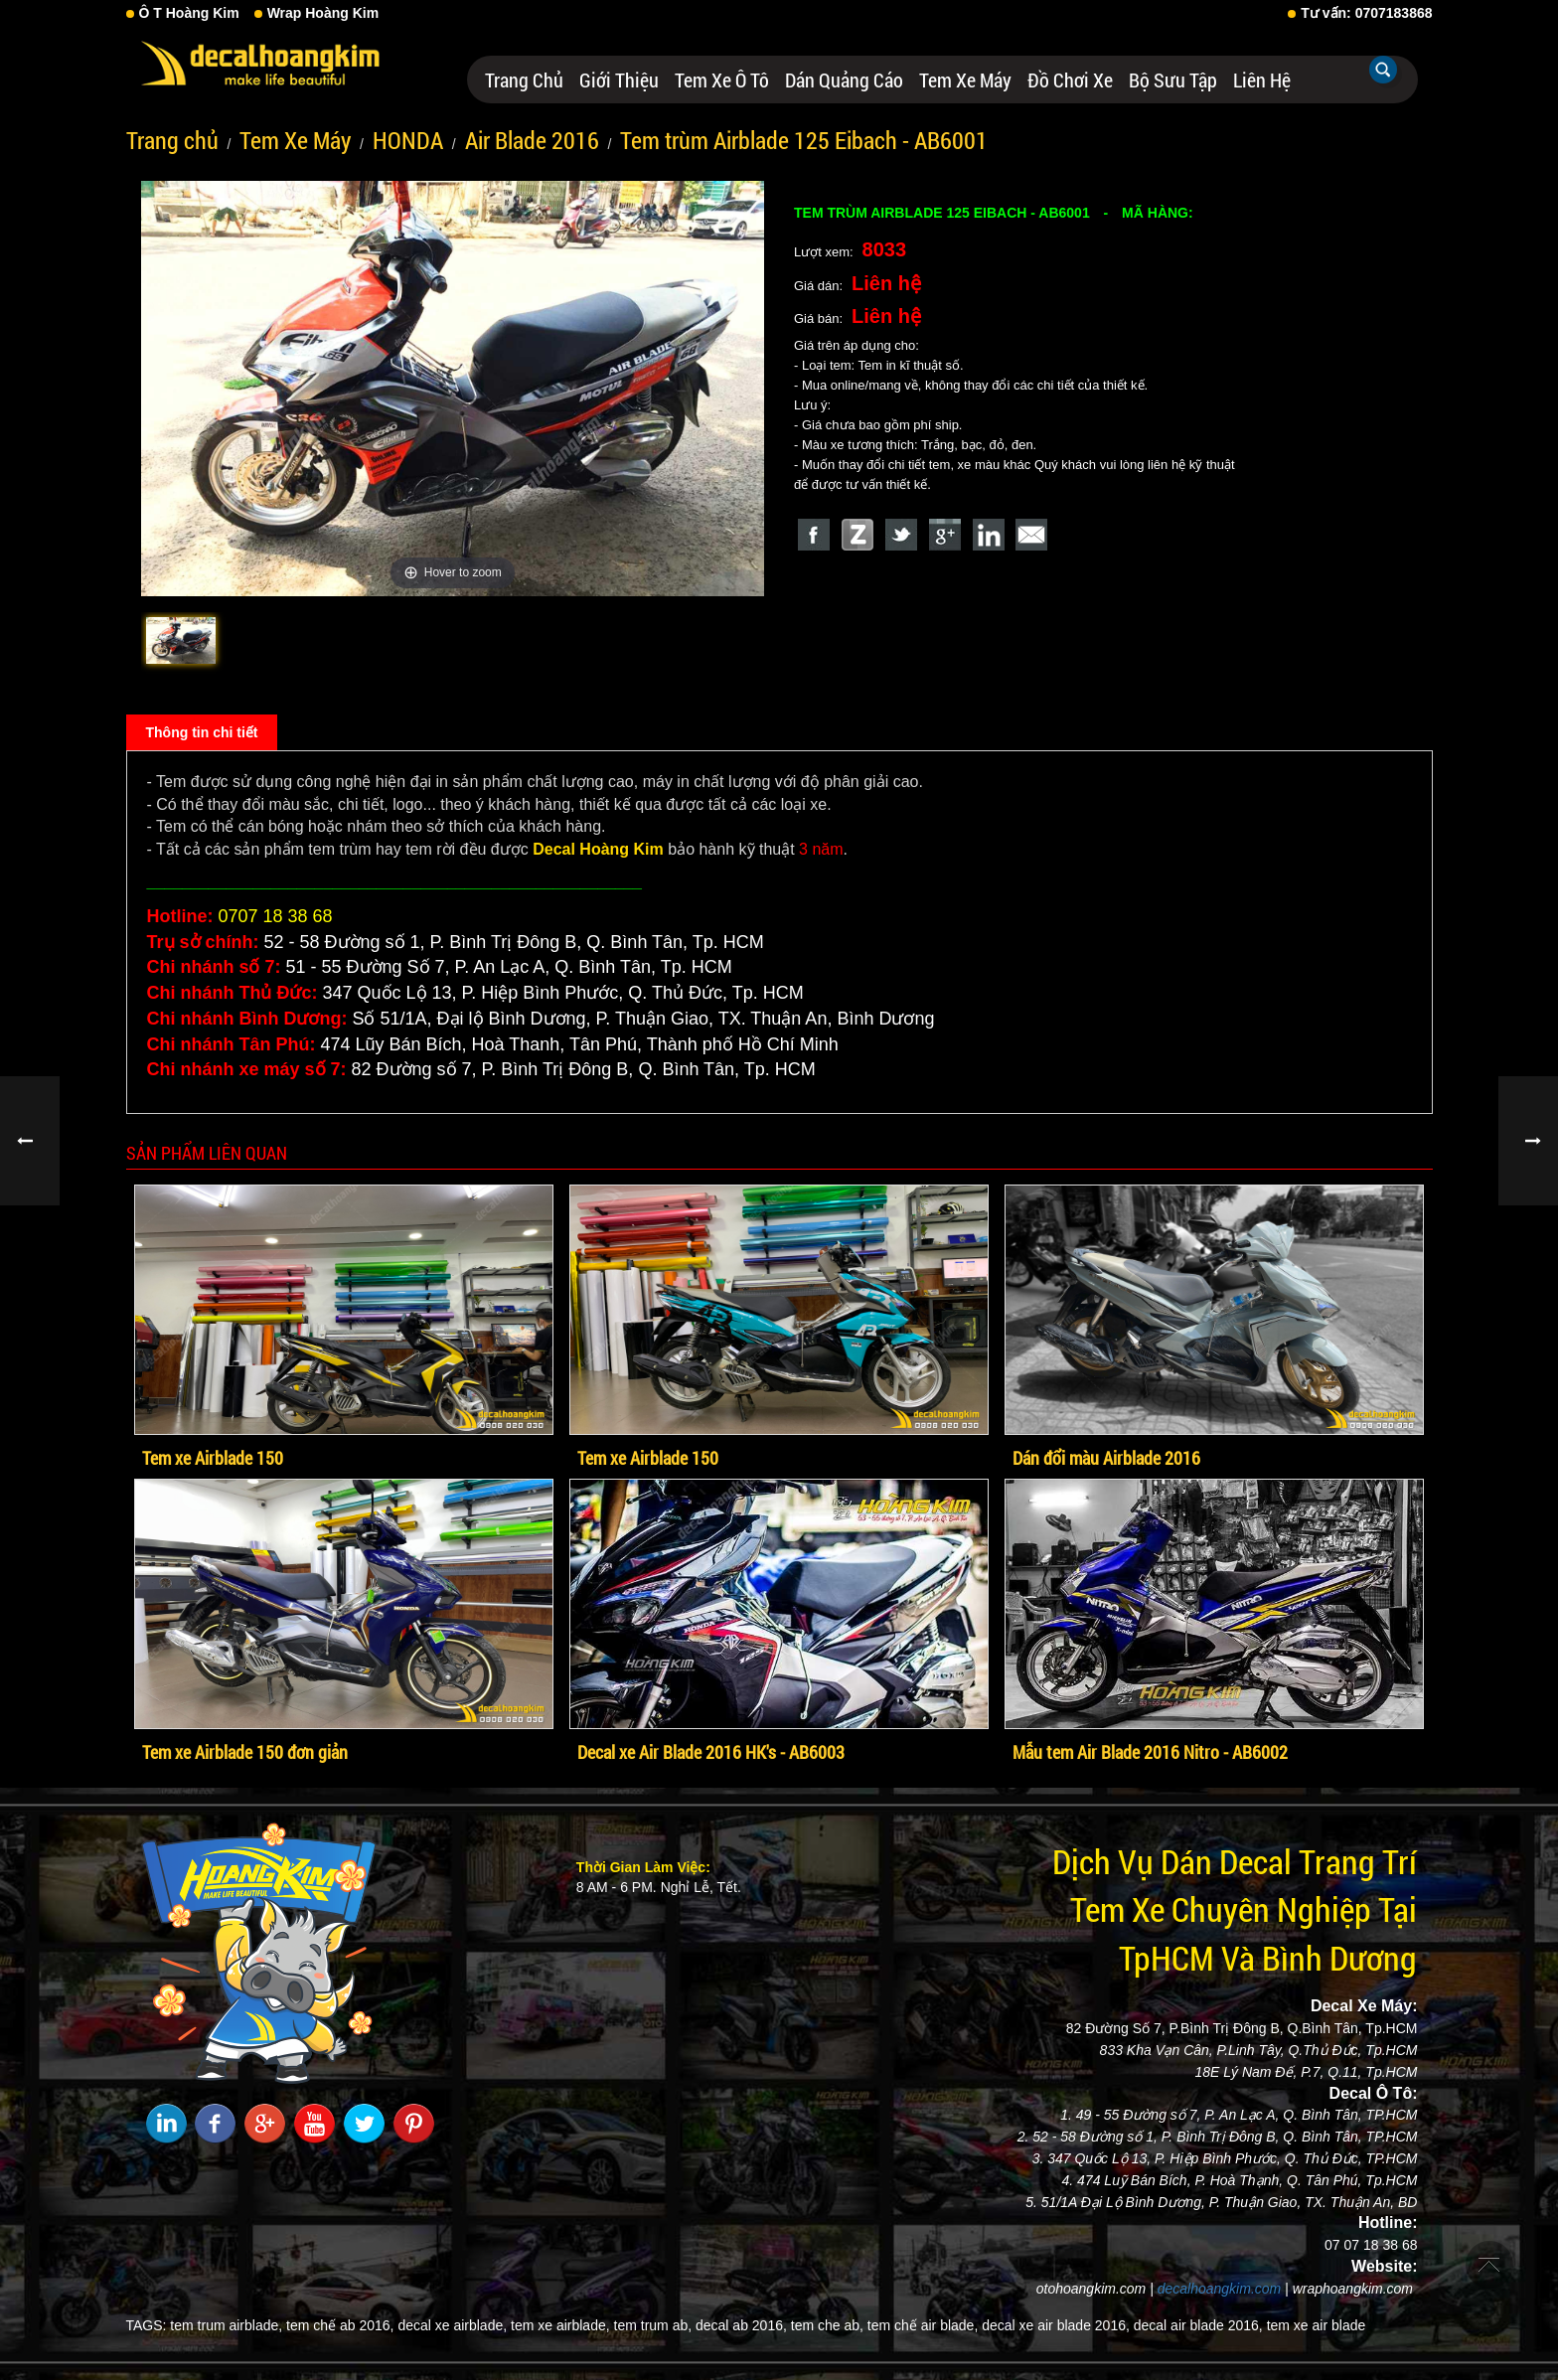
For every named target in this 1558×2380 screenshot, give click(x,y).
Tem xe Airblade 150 (212, 1458)
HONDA (408, 140)
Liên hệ (1262, 79)
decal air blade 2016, (1198, 2325)
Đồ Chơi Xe (1070, 79)
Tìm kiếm (1383, 69)
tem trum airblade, (226, 2325)
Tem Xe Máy (965, 79)
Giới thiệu (619, 79)
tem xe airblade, (560, 2325)
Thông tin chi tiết (202, 732)
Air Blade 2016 (532, 140)
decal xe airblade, (452, 2325)
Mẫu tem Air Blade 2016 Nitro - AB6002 (1150, 1752)
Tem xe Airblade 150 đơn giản (245, 1752)
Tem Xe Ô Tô (722, 79)
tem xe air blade (1316, 2325)
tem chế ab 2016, (339, 2325)
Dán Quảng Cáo (844, 79)
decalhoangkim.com (1220, 2289)
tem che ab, (827, 2325)
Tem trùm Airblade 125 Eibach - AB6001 (804, 140)
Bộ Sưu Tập (1173, 79)
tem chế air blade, (923, 2325)
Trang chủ (524, 79)
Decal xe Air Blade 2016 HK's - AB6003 (711, 1752)
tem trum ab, (653, 2325)
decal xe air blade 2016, (1056, 2325)
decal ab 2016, (741, 2325)
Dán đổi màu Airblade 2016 (1106, 1458)
